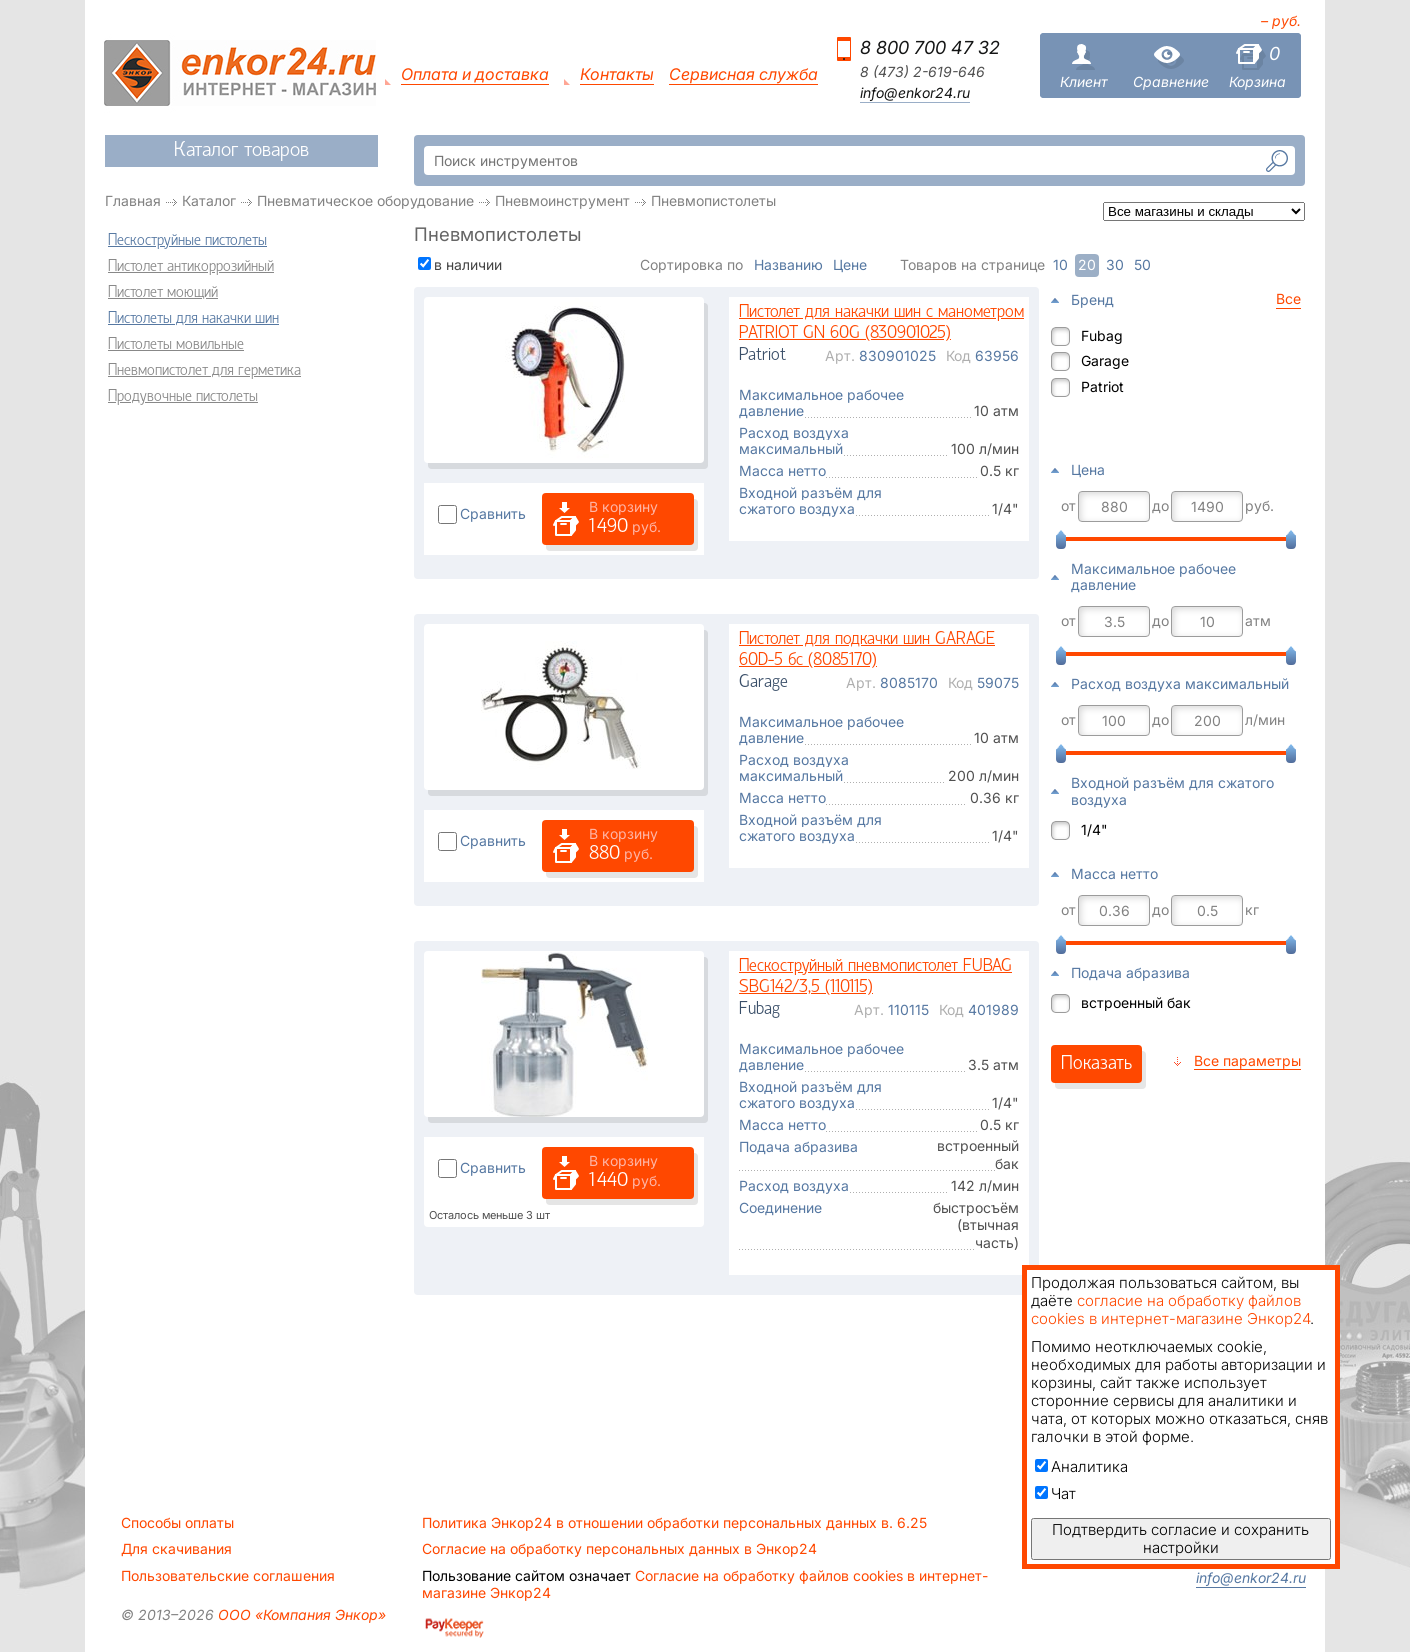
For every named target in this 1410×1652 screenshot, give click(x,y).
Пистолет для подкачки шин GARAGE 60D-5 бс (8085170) (867, 650)
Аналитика (1081, 1466)
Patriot (1102, 386)
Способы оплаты (177, 1523)
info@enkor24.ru (915, 93)
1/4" (1094, 829)
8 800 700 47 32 (930, 47)
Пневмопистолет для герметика (204, 371)
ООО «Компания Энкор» (300, 1614)
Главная (133, 200)
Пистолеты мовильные (176, 345)
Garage (1105, 360)
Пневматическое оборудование (365, 200)
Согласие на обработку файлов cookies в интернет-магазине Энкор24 (705, 1584)
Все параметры (1247, 1060)
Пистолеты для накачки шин (193, 319)
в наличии (468, 264)
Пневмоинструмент (562, 200)
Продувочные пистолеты (183, 397)
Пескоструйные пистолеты (187, 241)
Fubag (1102, 335)
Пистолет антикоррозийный (191, 267)
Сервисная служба (743, 74)
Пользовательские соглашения (228, 1576)
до (1160, 506)
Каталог (209, 200)
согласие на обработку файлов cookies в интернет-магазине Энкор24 (1170, 1309)
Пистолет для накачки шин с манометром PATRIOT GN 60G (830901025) (881, 323)
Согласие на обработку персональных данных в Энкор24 (619, 1549)
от (1068, 506)
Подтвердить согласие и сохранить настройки (1180, 1538)
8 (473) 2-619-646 (922, 72)
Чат (1055, 1493)
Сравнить (493, 513)
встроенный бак (1136, 1002)
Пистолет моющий (163, 293)
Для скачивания (176, 1549)
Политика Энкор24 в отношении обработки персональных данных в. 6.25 (674, 1523)
